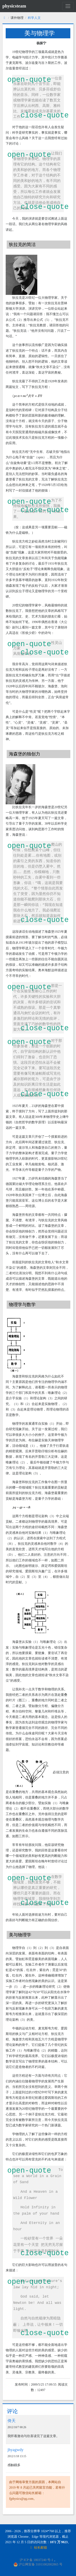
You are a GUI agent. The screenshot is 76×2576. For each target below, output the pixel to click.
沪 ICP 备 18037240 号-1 (36, 2560)
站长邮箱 (38, 2547)
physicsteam (14, 6)
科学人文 (34, 17)
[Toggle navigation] (68, 6)
